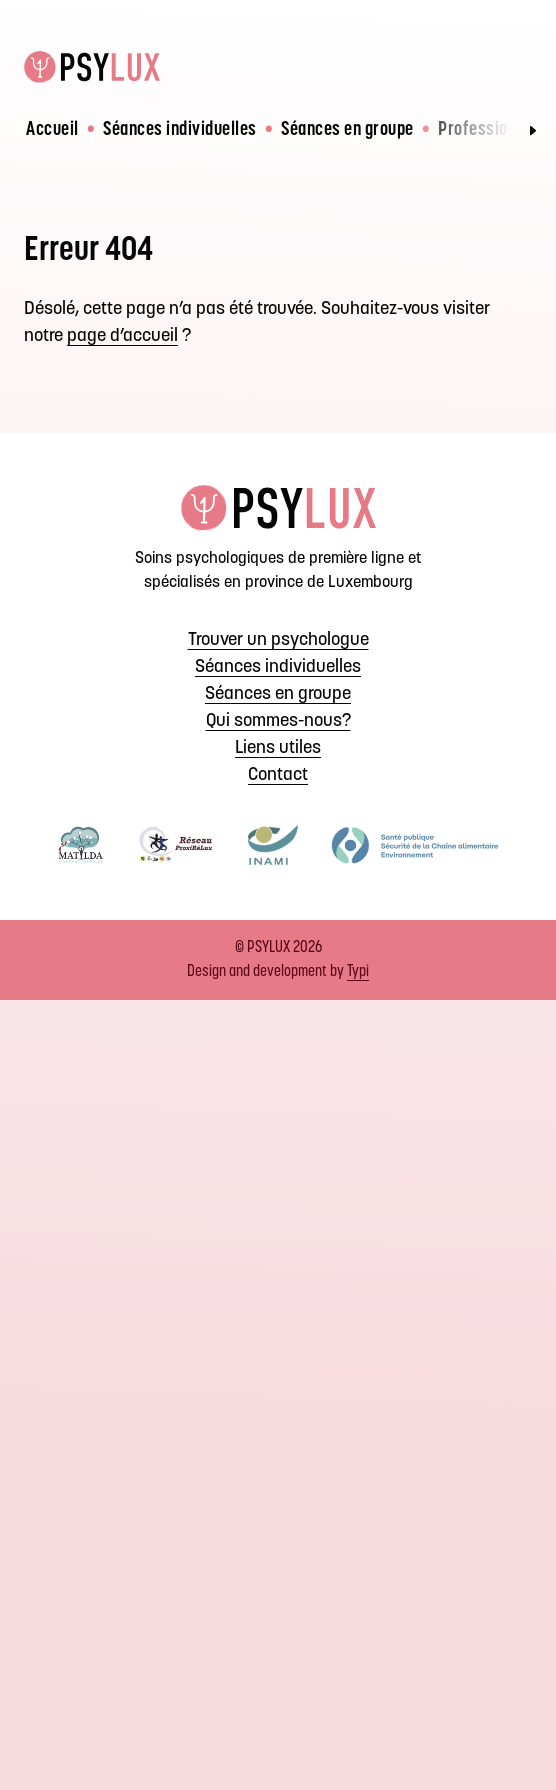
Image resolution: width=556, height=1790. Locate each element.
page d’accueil (122, 336)
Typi (358, 972)
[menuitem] (52, 131)
